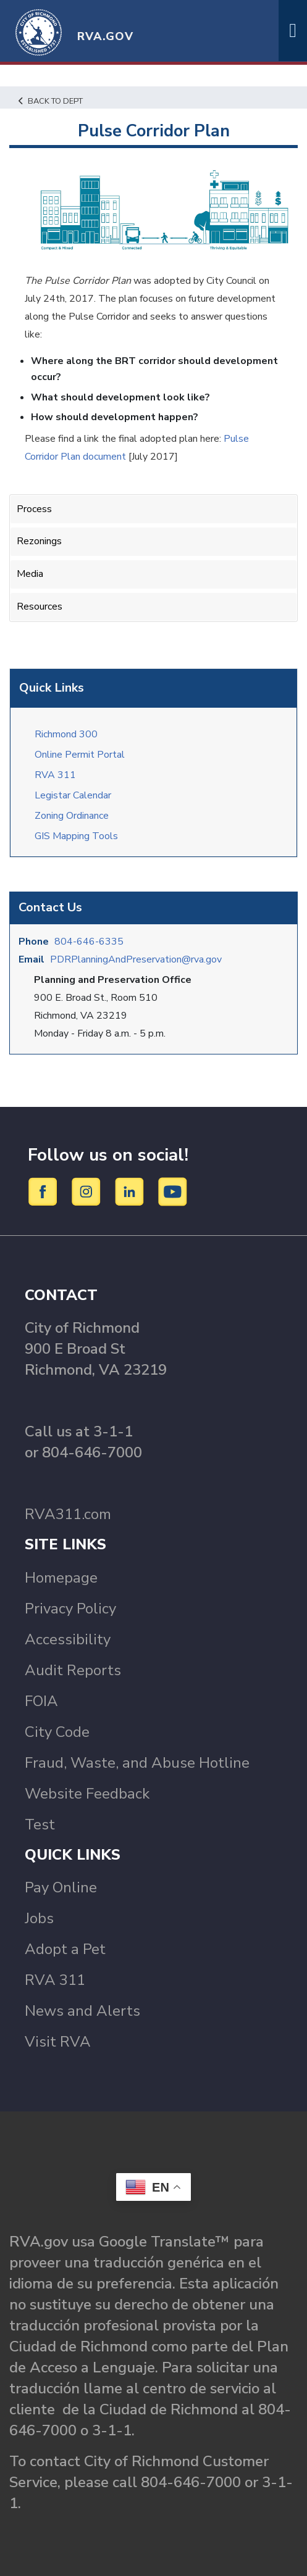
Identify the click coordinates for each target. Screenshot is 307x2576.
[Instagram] (88, 1190)
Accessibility (68, 1639)
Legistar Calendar (73, 795)
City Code (57, 1732)
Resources (39, 606)
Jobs (39, 1918)
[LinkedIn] (131, 1190)
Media (30, 574)
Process (34, 509)
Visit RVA (58, 2042)
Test (40, 1824)
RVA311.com (68, 1514)
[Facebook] (45, 1190)
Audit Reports (73, 1670)
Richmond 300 (66, 734)
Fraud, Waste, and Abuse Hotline (137, 1763)
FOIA (41, 1701)
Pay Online (61, 1887)
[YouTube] (173, 1190)
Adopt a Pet (65, 1949)
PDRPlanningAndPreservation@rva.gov (136, 959)
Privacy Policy (70, 1608)
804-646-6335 (89, 941)
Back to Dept (51, 101)
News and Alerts (82, 2011)
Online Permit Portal (80, 754)
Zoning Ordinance (72, 815)
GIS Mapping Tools (76, 836)
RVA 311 (55, 775)
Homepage (61, 1578)
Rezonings (39, 541)
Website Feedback (87, 1794)
